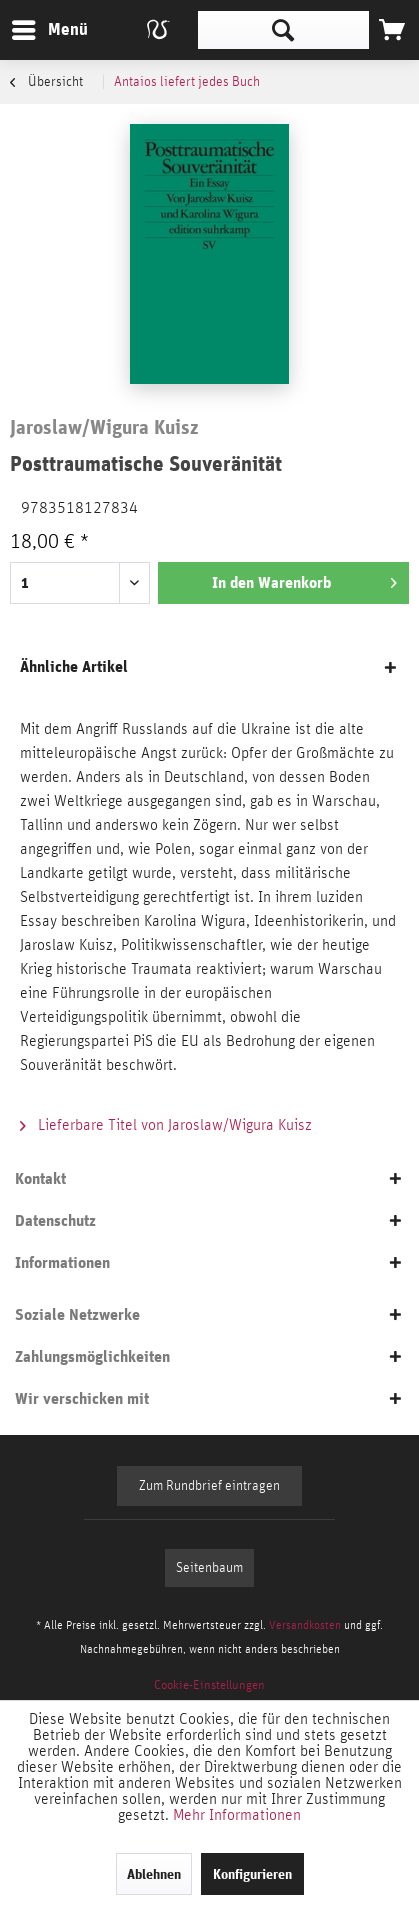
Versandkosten (305, 1625)
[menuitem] (49, 30)
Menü (35, 26)
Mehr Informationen (237, 1815)
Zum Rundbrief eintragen (209, 1486)
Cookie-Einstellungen (209, 1685)
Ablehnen (154, 1874)
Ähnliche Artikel (74, 666)
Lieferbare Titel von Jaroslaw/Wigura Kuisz (166, 1125)
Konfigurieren (252, 1874)
